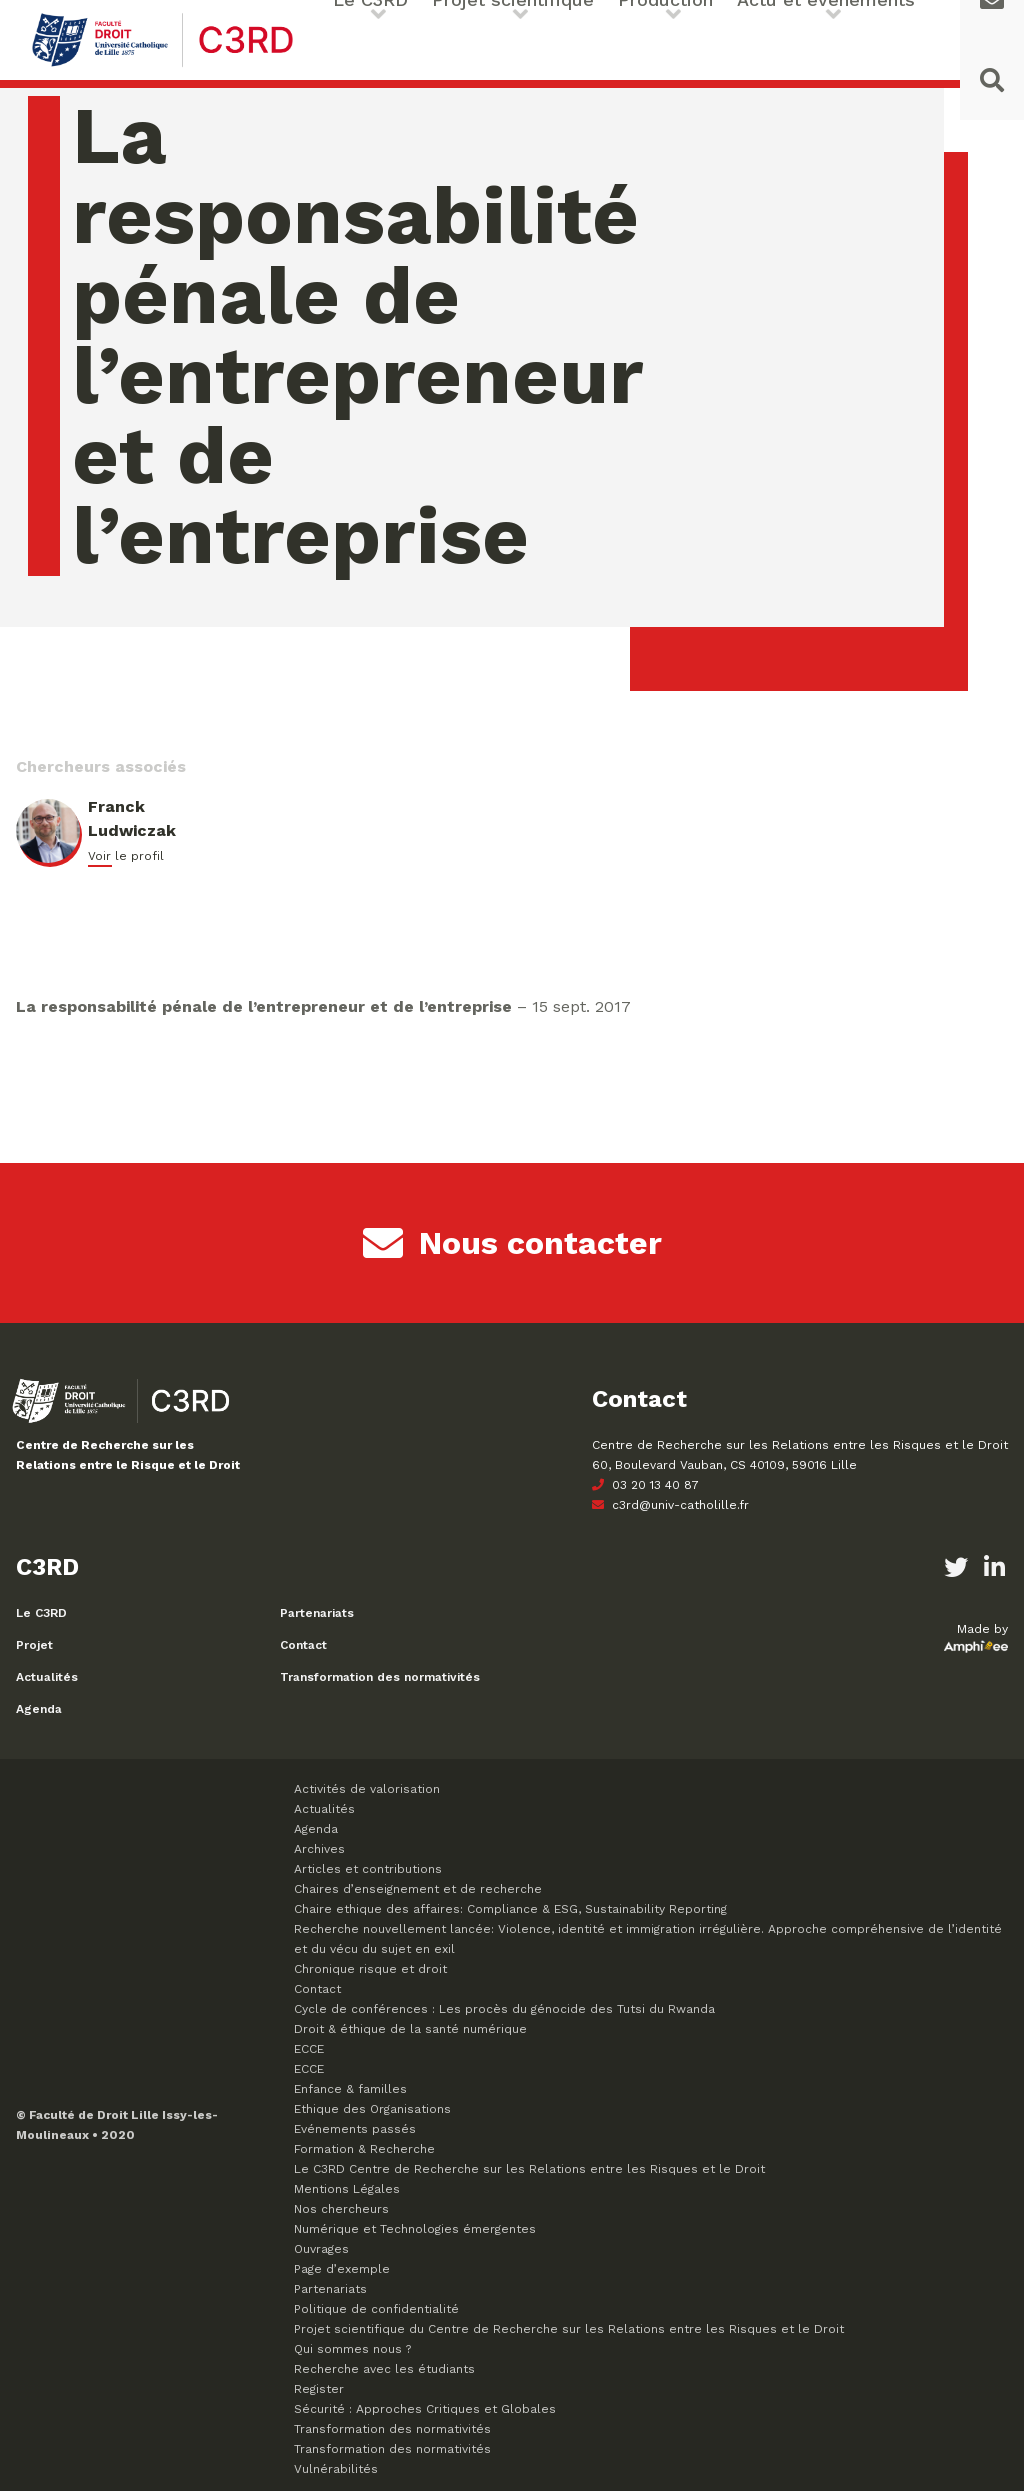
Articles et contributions (368, 1869)
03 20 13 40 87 (645, 1485)
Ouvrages (321, 2249)
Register (319, 2389)
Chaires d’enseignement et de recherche (418, 1889)
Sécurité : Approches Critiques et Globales (425, 2409)
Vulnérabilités (336, 2469)
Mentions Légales (347, 2189)
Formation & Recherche (364, 2149)
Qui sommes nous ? (352, 2349)
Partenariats (317, 1613)
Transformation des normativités (380, 1677)
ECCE (309, 2049)
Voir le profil (126, 856)
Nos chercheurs (341, 2209)
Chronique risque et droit (370, 1969)
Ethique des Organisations (372, 2109)
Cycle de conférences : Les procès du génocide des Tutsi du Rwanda (504, 2009)
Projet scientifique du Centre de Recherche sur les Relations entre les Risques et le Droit (569, 2329)
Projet (34, 1645)
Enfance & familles (350, 2089)
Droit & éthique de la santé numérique (410, 2029)
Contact (303, 1645)
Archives (319, 1849)
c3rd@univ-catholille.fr (670, 1505)
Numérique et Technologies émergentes (415, 2229)
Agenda (39, 1709)
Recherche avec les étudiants (384, 2369)
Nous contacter (512, 1243)
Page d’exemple (342, 2269)
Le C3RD (41, 1613)
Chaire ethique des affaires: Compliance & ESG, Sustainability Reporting (510, 1909)
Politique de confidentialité (376, 2309)
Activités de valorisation (367, 1789)
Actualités (47, 1677)
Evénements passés (355, 2129)
